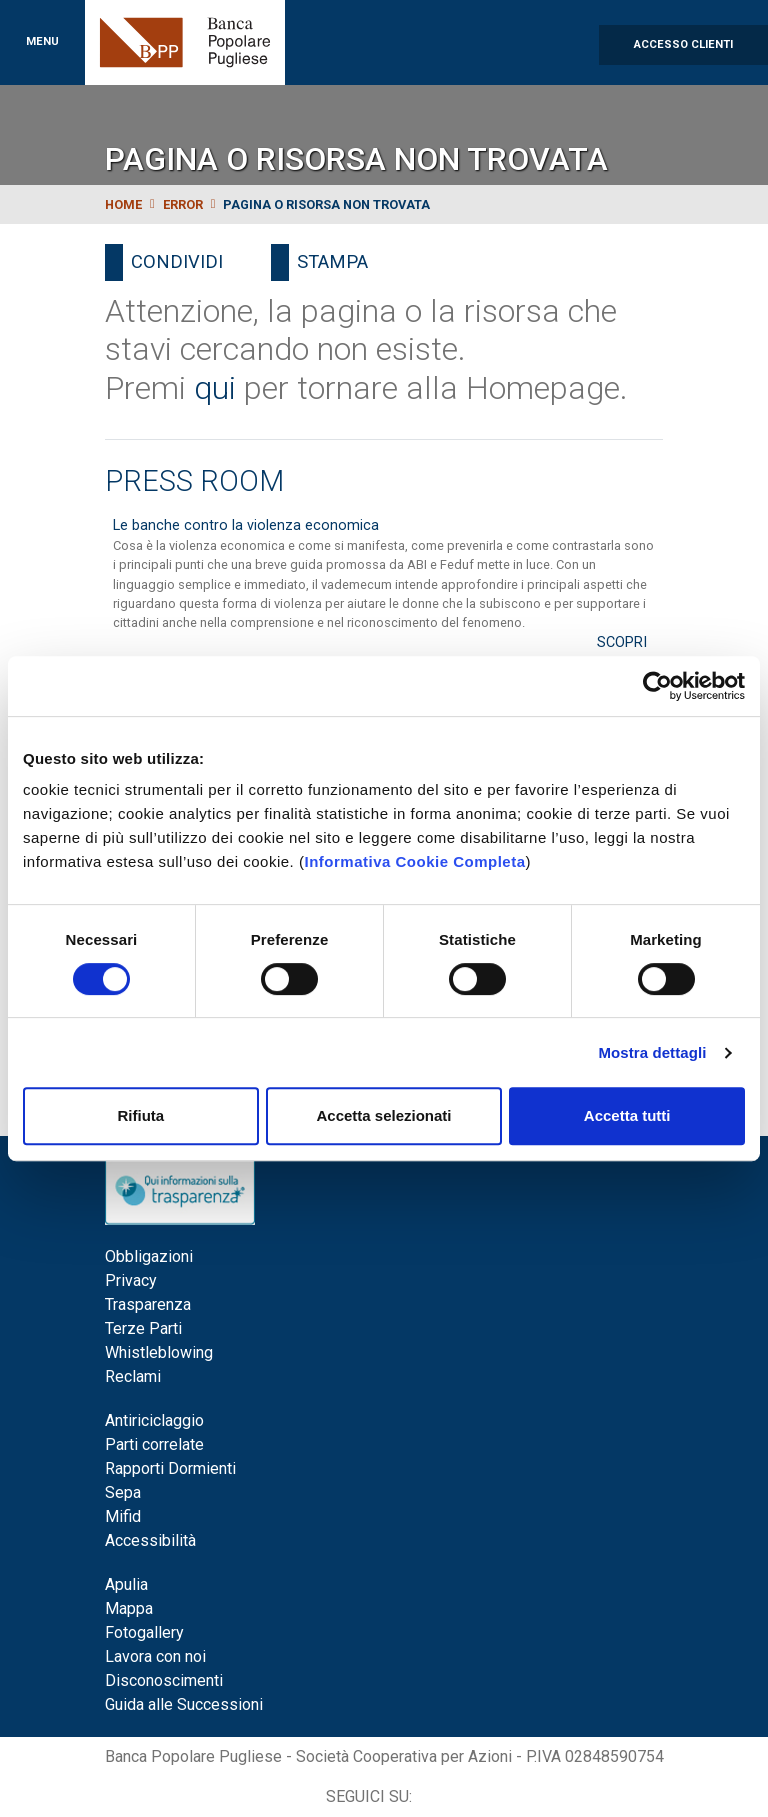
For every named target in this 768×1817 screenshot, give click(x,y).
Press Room (194, 481)
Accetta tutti (627, 1115)
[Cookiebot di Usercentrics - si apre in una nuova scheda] (657, 686)
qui (215, 388)
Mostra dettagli (652, 1052)
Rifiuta (140, 1115)
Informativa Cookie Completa (414, 861)
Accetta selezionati (383, 1115)
